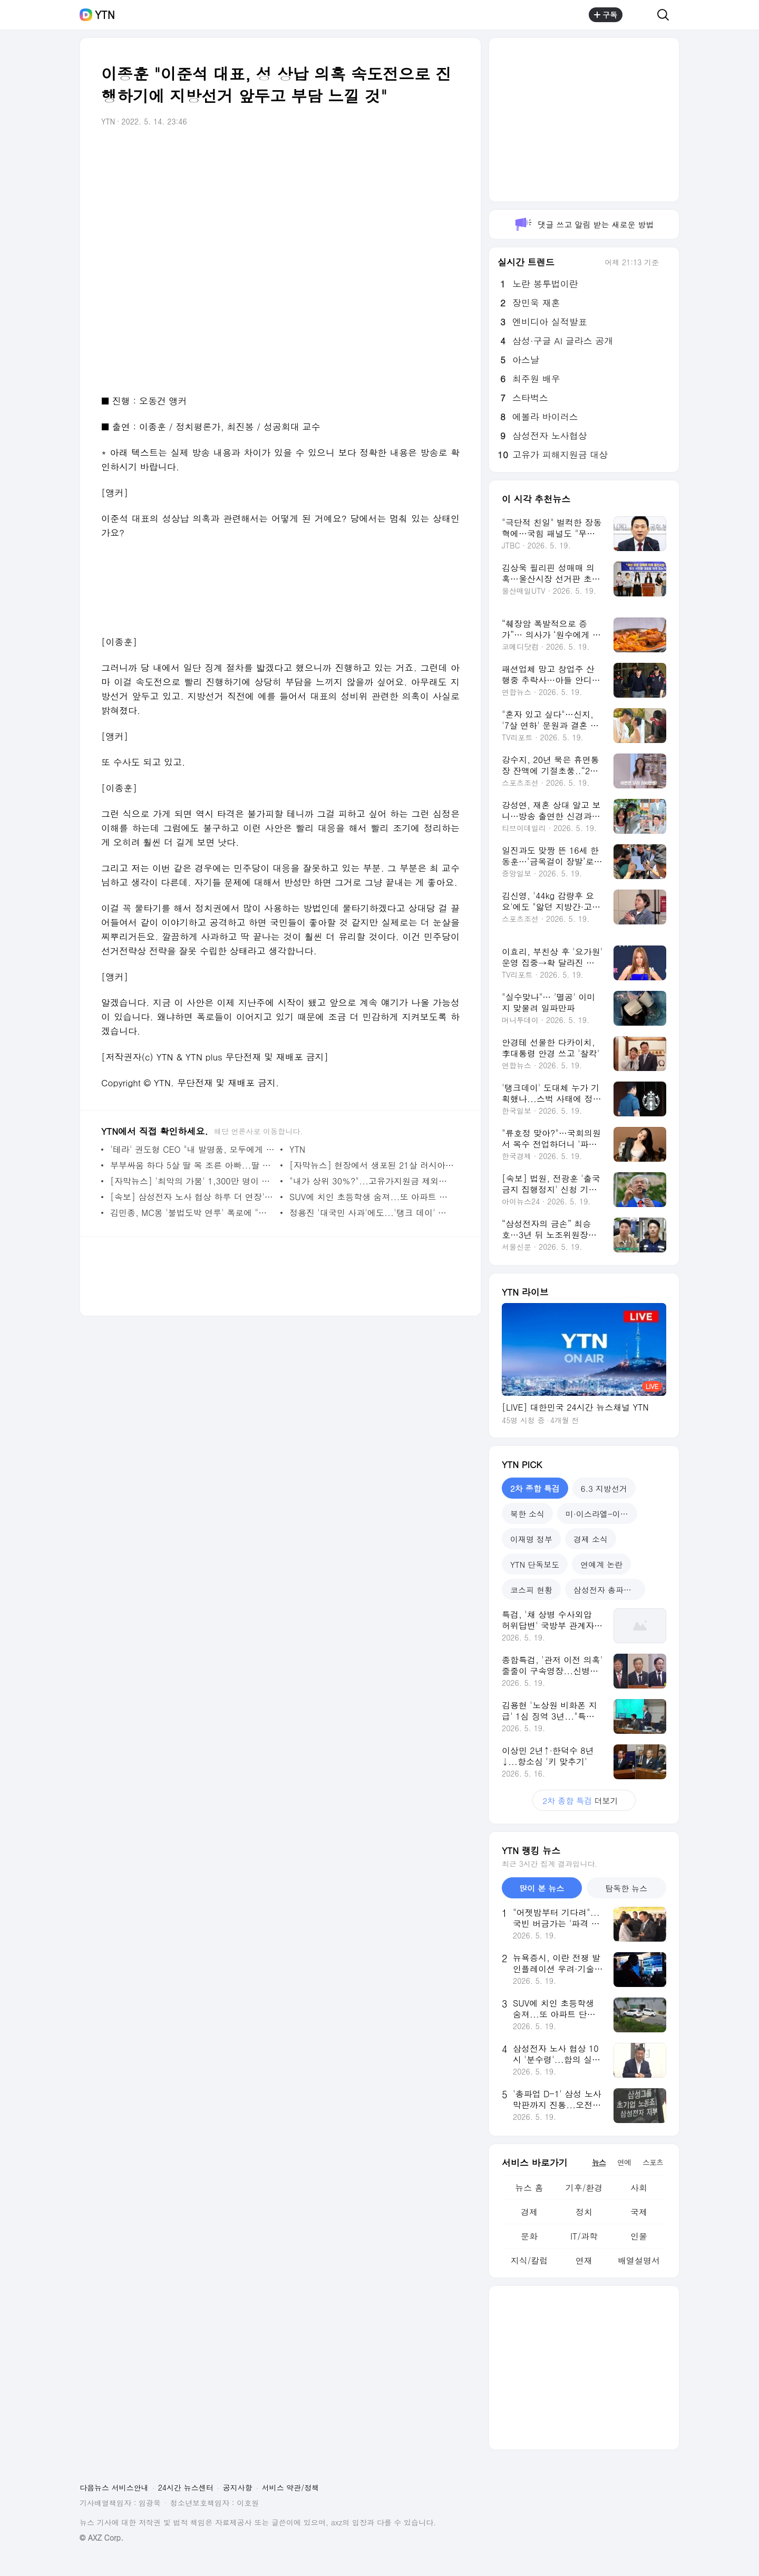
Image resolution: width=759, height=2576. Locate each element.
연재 (584, 2260)
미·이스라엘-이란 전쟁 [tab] (601, 1513)
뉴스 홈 (529, 2188)
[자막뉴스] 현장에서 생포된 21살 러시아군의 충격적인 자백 (371, 1165)
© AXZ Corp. (101, 2537)
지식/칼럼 (529, 2260)
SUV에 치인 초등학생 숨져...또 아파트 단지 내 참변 (371, 1197)
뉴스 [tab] (599, 2162)
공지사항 (237, 2487)
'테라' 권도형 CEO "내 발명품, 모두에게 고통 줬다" (192, 1149)
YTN (105, 14)
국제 (638, 2212)
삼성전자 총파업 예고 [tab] (609, 1589)
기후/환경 (584, 2188)
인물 (638, 2236)
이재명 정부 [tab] (531, 1539)
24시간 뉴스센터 (185, 2487)
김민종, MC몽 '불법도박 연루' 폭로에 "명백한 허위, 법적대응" (192, 1213)
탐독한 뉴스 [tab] (626, 1888)
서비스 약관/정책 (290, 2487)
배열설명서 (639, 2260)
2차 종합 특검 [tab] (535, 1488)
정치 (584, 2212)
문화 (529, 2236)
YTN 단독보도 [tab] (534, 1564)
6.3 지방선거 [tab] (604, 1488)
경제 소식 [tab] (590, 1539)
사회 (638, 2188)
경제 (529, 2212)
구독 (605, 14)
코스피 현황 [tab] (531, 1589)
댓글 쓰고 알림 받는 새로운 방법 (584, 224)
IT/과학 (584, 2236)
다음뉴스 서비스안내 (114, 2487)
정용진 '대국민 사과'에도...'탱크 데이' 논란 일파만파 (371, 1213)
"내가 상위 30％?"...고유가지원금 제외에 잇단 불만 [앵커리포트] (371, 1181)
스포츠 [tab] (653, 2162)
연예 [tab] (624, 2162)
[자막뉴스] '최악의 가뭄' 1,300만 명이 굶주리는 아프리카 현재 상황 (192, 1181)
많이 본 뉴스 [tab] (541, 1888)
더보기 (584, 1800)
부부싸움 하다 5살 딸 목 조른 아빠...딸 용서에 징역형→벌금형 (192, 1165)
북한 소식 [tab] (527, 1513)
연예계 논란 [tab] (601, 1564)
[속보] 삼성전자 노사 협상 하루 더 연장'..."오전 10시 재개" (192, 1197)
